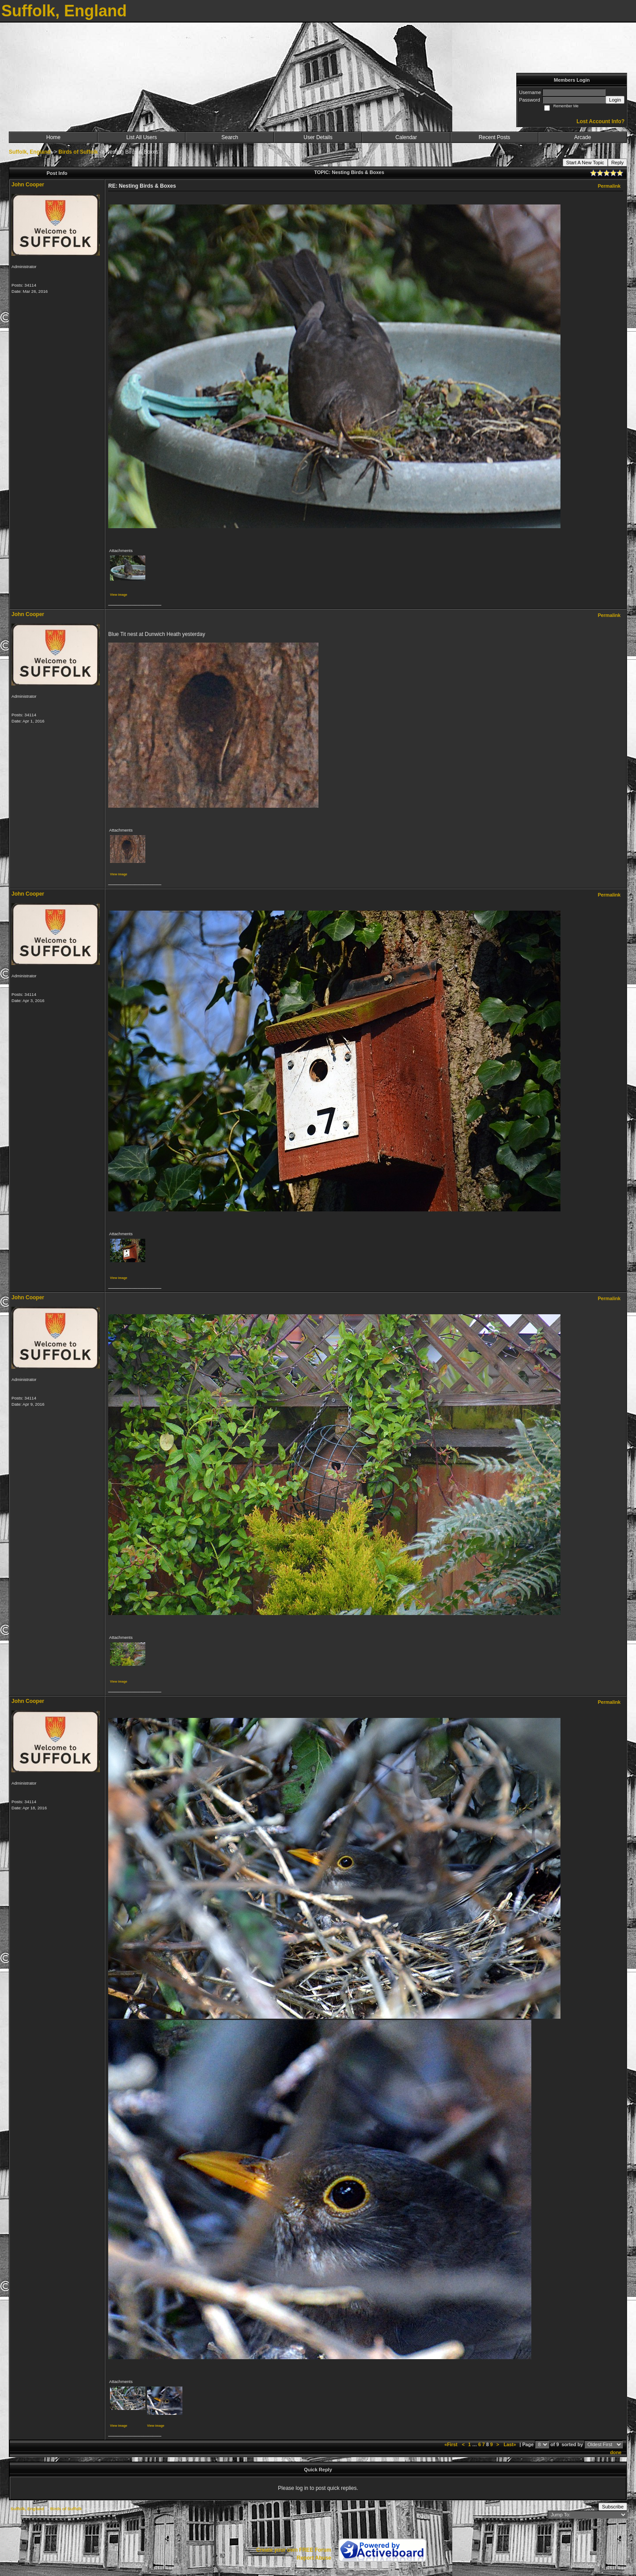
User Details (317, 137)
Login (615, 99)
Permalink (609, 186)
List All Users (141, 137)
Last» (510, 2444)
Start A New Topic (585, 162)
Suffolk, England (30, 152)
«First (451, 2444)
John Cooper (27, 185)
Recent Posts (494, 137)
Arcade (582, 137)
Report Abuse (314, 2558)
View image (118, 595)
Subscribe (613, 2506)
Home (53, 137)
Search (229, 137)
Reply (617, 162)
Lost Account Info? (600, 121)
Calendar (406, 137)
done (615, 2452)
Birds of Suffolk (78, 152)
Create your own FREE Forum (293, 2550)
